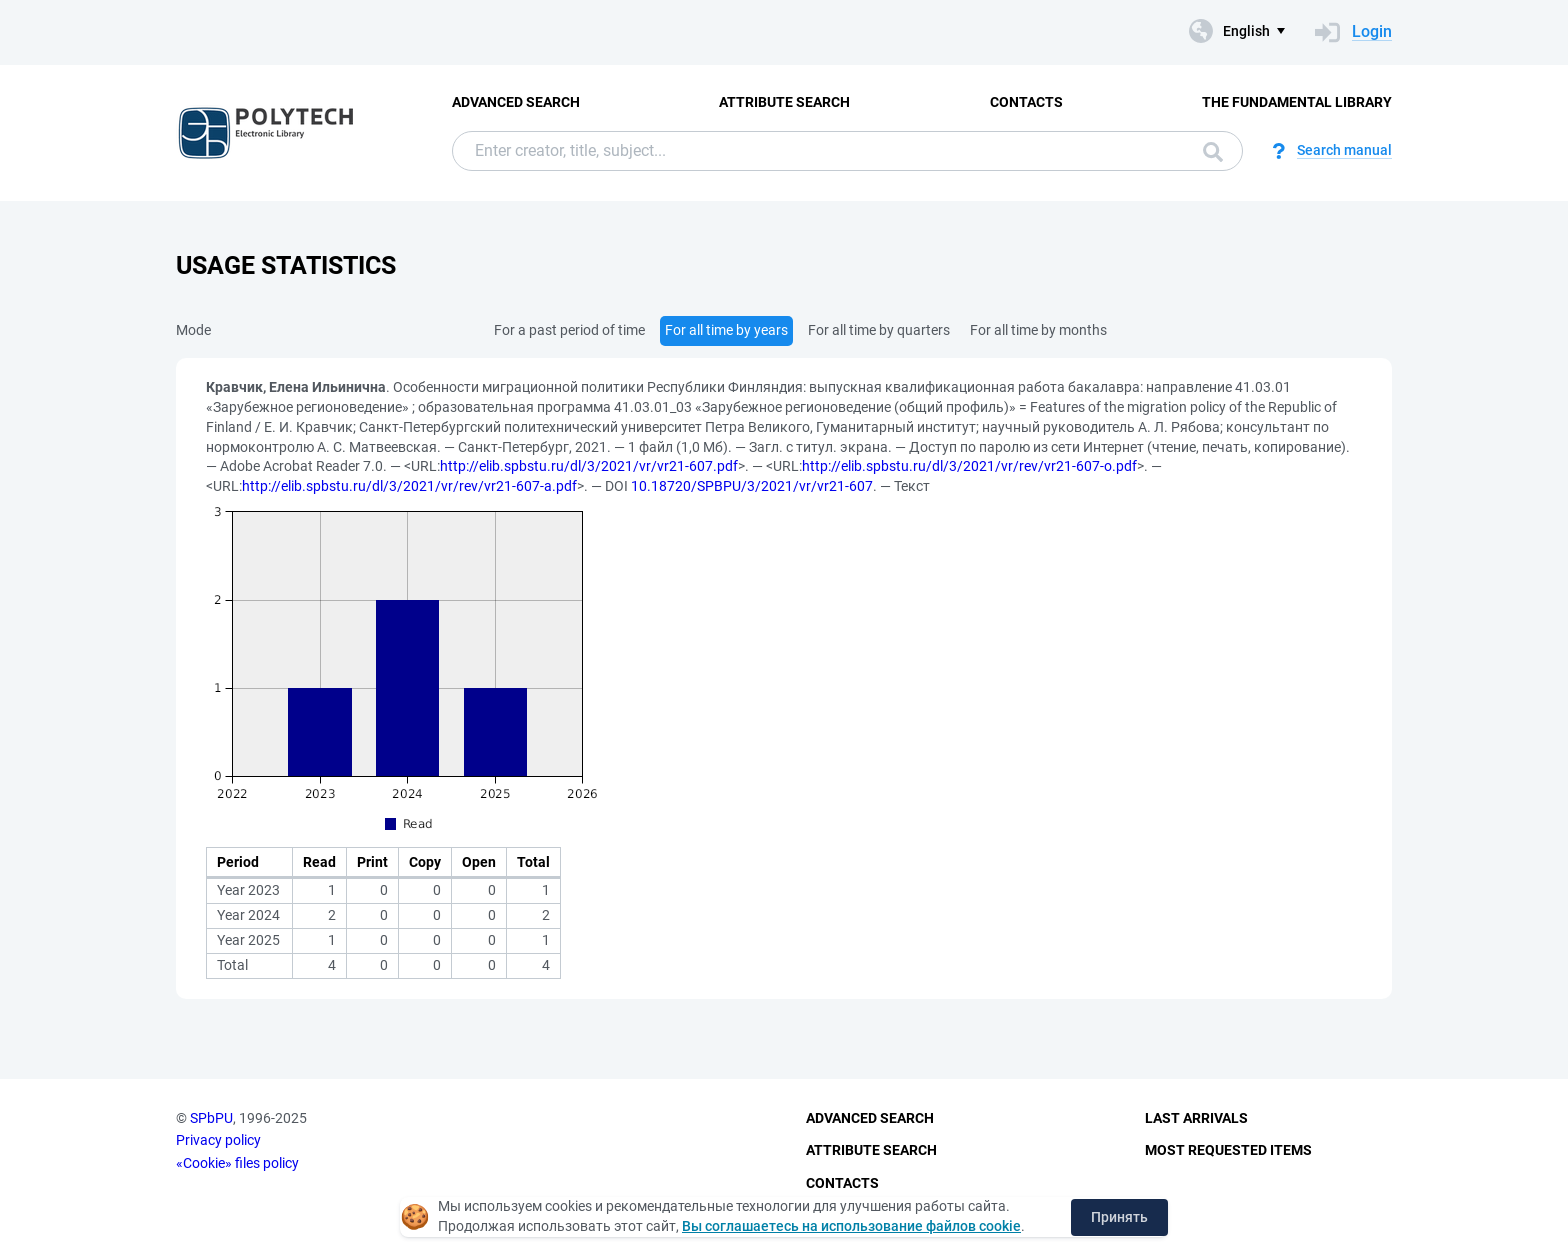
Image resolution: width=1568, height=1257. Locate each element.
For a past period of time (569, 330)
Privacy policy (218, 1140)
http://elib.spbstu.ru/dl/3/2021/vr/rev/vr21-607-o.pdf (969, 466)
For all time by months (1038, 330)
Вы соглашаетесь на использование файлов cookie (851, 1226)
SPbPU (211, 1118)
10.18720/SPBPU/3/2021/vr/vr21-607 (752, 486)
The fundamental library (1297, 102)
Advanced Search (516, 102)
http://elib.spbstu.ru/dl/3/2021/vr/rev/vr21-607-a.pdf (409, 486)
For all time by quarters (879, 330)
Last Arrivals (1196, 1118)
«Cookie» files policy (237, 1163)
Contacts (1026, 102)
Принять (1119, 1217)
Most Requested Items (1228, 1150)
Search (1213, 152)
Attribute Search (784, 102)
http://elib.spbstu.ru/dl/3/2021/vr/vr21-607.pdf (589, 466)
